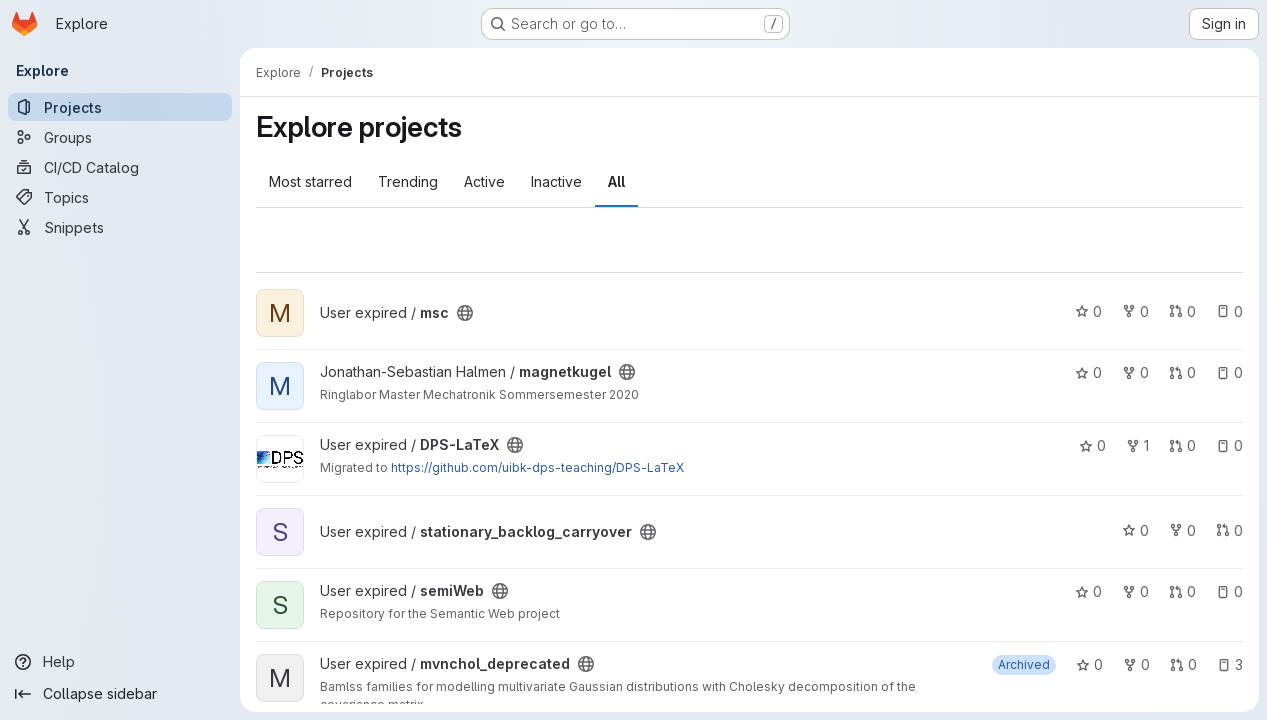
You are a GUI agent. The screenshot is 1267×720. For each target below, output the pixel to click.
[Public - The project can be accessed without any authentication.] (465, 313)
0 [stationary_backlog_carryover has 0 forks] (1182, 530)
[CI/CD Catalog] (120, 167)
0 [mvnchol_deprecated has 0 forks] (1136, 664)
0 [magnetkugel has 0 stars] (1088, 372)
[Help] (120, 662)
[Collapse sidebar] (120, 694)
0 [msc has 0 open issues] (1229, 311)
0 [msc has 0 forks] (1135, 311)
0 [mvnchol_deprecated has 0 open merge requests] (1183, 664)
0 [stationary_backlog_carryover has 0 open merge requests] (1229, 530)
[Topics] (120, 197)
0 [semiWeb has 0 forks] (1135, 591)
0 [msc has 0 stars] (1088, 311)
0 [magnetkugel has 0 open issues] (1229, 372)
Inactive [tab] (556, 181)
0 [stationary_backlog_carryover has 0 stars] (1135, 530)
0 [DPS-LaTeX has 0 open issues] (1229, 445)
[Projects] (120, 107)
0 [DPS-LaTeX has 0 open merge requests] (1182, 445)
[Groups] (120, 137)
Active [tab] (484, 181)
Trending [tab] (408, 181)
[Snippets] (120, 227)
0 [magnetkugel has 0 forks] (1135, 372)
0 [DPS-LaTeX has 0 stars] (1092, 445)
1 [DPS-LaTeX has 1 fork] (1137, 445)
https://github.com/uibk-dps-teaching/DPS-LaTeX (537, 467)
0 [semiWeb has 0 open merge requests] (1182, 591)
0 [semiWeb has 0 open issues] (1229, 591)
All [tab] (616, 181)
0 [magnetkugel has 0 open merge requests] (1182, 372)
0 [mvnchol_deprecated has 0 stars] (1089, 664)
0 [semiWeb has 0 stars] (1088, 591)
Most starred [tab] (310, 181)
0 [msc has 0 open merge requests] (1182, 311)
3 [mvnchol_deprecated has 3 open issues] (1230, 664)
